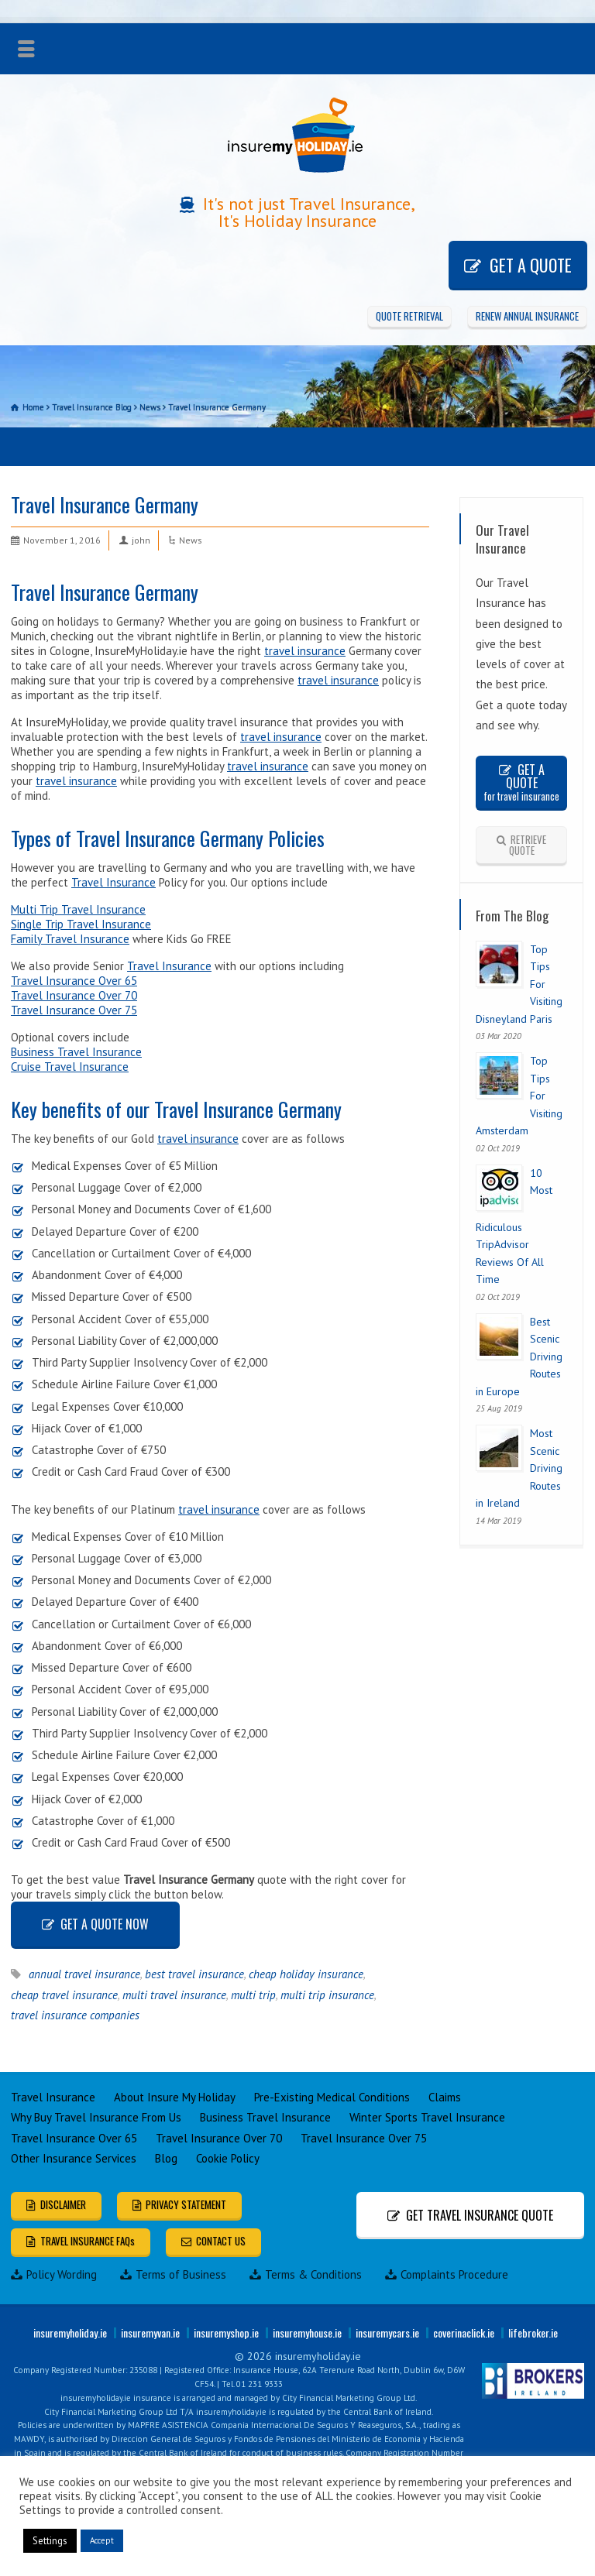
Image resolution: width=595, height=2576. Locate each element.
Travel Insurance (113, 882)
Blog (166, 2158)
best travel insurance (194, 1974)
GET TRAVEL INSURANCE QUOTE (479, 2215)
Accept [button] (102, 2540)
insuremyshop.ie (226, 2332)
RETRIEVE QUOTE (528, 845)
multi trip (253, 1995)
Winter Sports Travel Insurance (427, 2117)
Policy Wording (54, 2274)
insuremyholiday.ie (70, 2332)
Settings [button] (50, 2540)
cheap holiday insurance (306, 1974)
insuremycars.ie (387, 2332)
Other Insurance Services (73, 2158)
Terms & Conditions (305, 2274)
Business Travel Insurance (76, 1051)
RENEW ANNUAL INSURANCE (527, 316)
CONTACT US (221, 2240)
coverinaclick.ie (463, 2332)
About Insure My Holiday (175, 2097)
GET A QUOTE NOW (104, 1924)
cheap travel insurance (64, 1995)
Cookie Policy (228, 2158)
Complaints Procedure (446, 2274)
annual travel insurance (84, 1974)
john (141, 540)
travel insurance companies (75, 2015)
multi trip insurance (327, 1995)
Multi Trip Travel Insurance (78, 909)
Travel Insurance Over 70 (74, 995)
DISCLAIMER (63, 2204)
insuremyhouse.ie (307, 2332)
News (190, 540)
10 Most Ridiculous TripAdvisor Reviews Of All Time (514, 1226)
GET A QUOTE (531, 264)
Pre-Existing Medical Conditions (332, 2097)
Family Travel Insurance (70, 938)
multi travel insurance (174, 1995)
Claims (444, 2097)
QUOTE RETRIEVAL (409, 316)
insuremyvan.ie (150, 2332)
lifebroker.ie (533, 2332)
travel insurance (305, 650)
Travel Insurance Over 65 (74, 980)
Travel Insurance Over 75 (74, 1010)
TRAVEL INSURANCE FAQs (87, 2240)
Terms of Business (173, 2274)
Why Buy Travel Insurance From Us (96, 2117)
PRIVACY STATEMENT (186, 2204)
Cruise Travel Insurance (70, 1066)
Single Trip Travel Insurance (81, 924)
